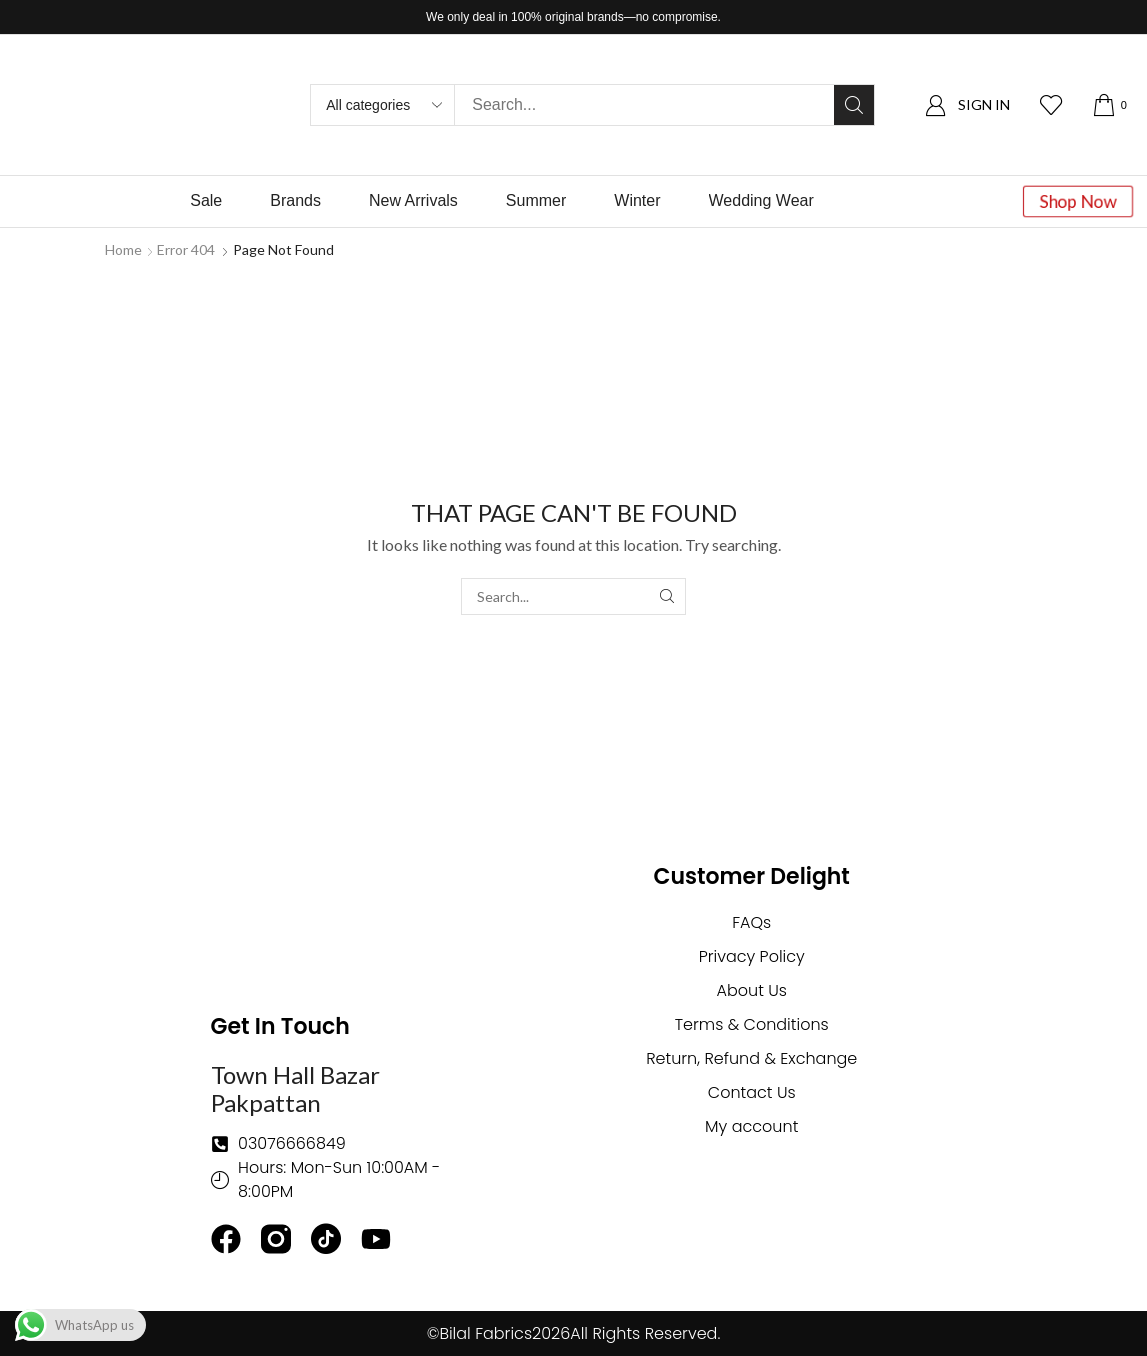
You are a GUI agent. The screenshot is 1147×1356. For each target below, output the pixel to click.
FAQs (751, 922)
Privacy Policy (752, 956)
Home (123, 249)
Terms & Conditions (752, 1024)
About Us (752, 990)
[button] (967, 105)
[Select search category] (383, 105)
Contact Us (752, 1092)
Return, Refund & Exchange (751, 1058)
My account (751, 1126)
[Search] (854, 105)
